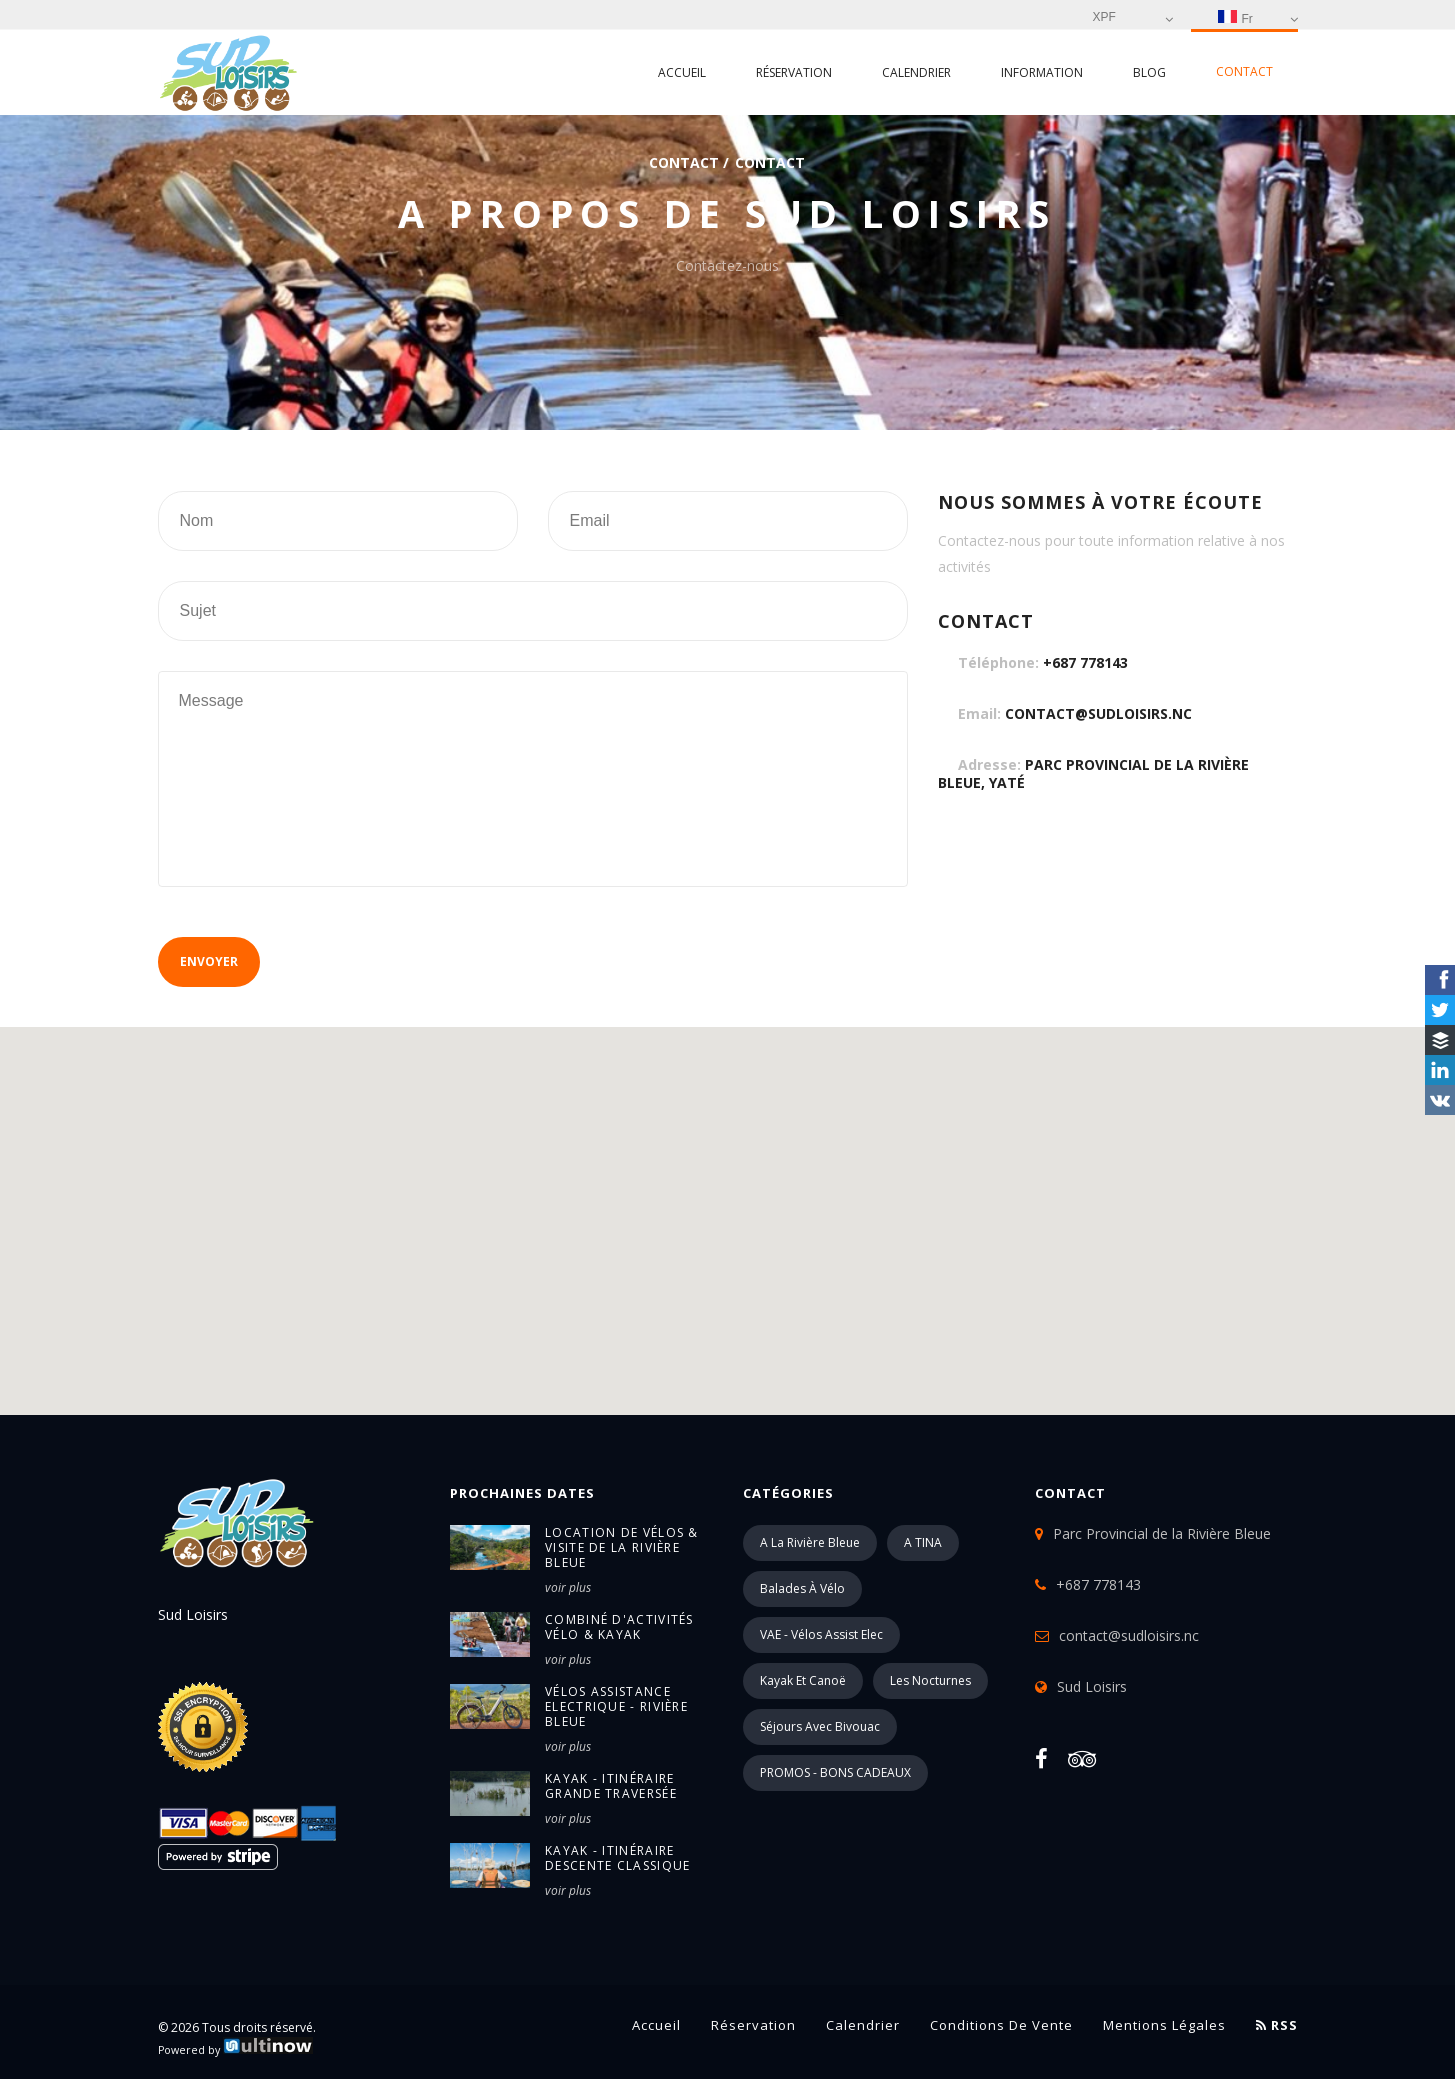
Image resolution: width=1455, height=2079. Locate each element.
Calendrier (916, 72)
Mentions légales (1164, 2025)
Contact (1244, 71)
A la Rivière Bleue (810, 1542)
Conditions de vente (1001, 2025)
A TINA (923, 1542)
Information (1042, 72)
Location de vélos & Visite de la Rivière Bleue (622, 1547)
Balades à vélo (802, 1588)
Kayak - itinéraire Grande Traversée (611, 1786)
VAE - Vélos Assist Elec (821, 1634)
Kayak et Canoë (803, 1680)
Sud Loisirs (1092, 1686)
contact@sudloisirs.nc (1098, 713)
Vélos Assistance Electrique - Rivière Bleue (616, 1706)
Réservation (794, 72)
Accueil (682, 72)
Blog (1149, 72)
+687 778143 (1085, 662)
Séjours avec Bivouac (820, 1726)
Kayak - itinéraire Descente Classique (617, 1858)
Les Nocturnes (930, 1680)
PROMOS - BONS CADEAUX (835, 1772)
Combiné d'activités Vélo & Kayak (619, 1627)
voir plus (568, 1587)
